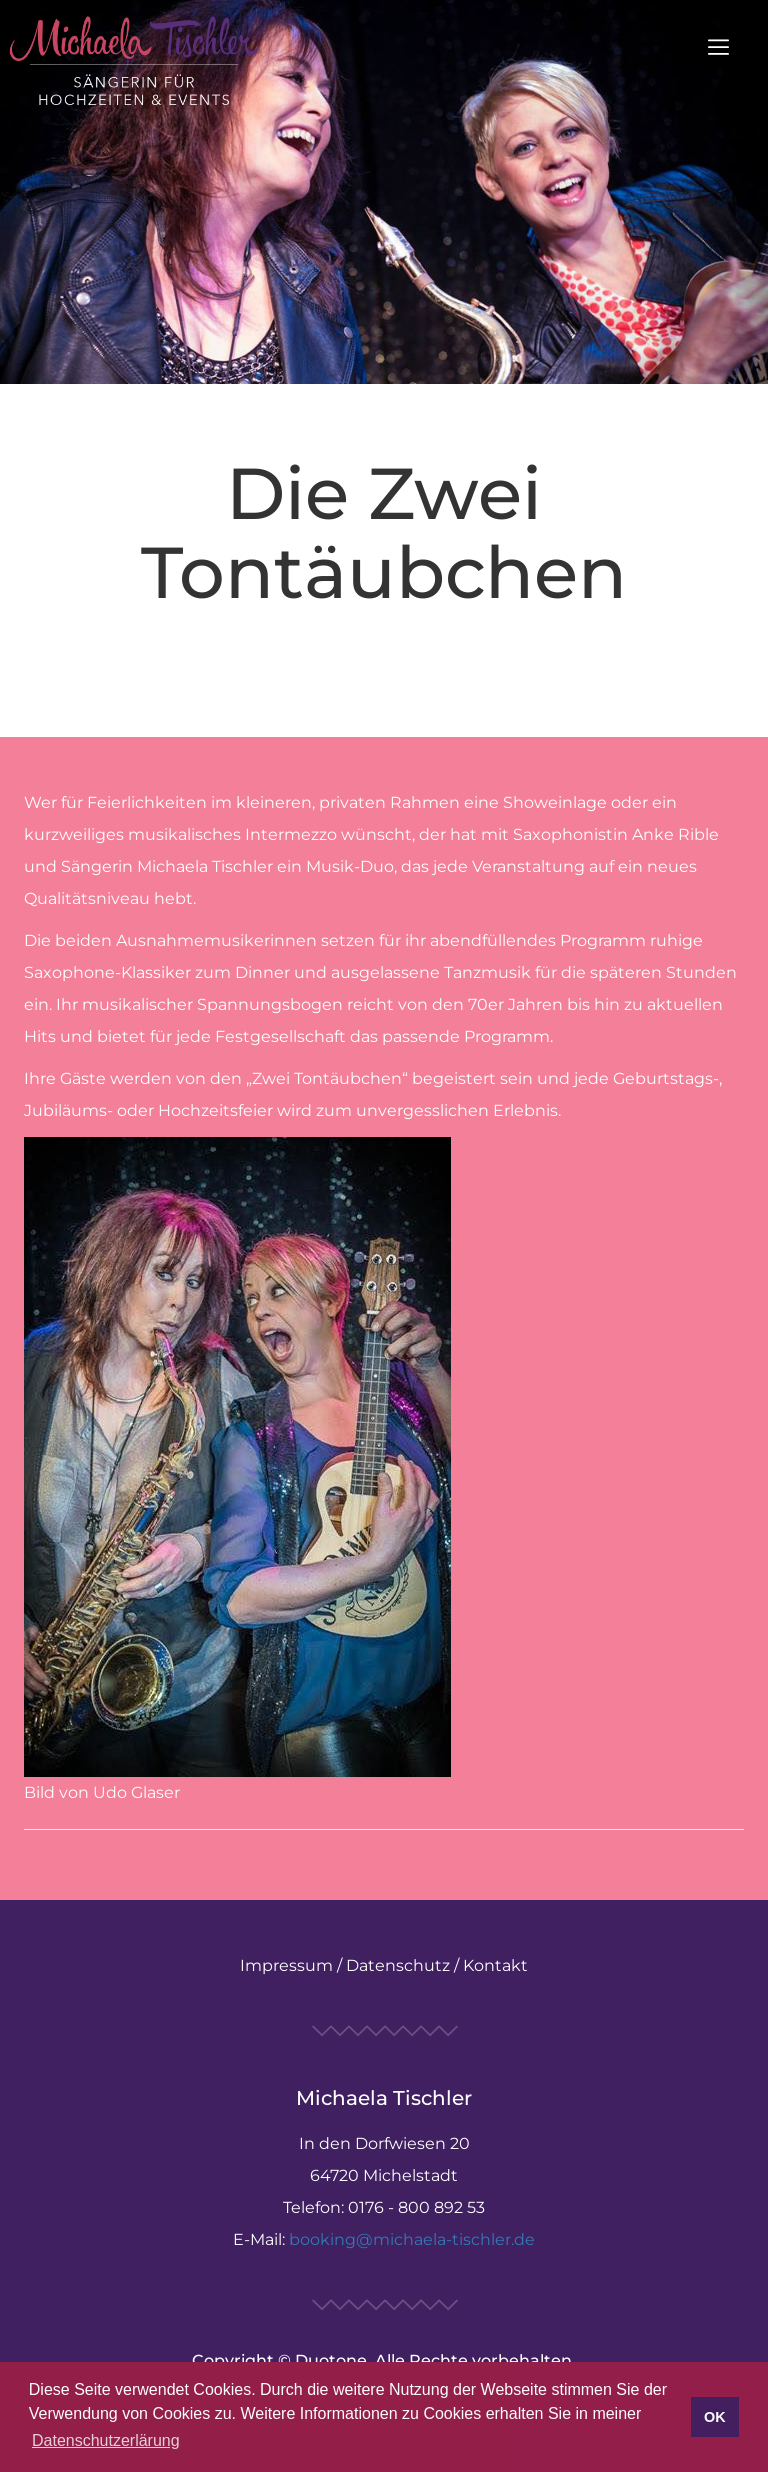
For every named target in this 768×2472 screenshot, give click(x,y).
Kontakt (495, 1965)
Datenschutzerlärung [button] (106, 2440)
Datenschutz (398, 1965)
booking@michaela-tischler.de (412, 2239)
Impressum (286, 1965)
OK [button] (715, 2417)
